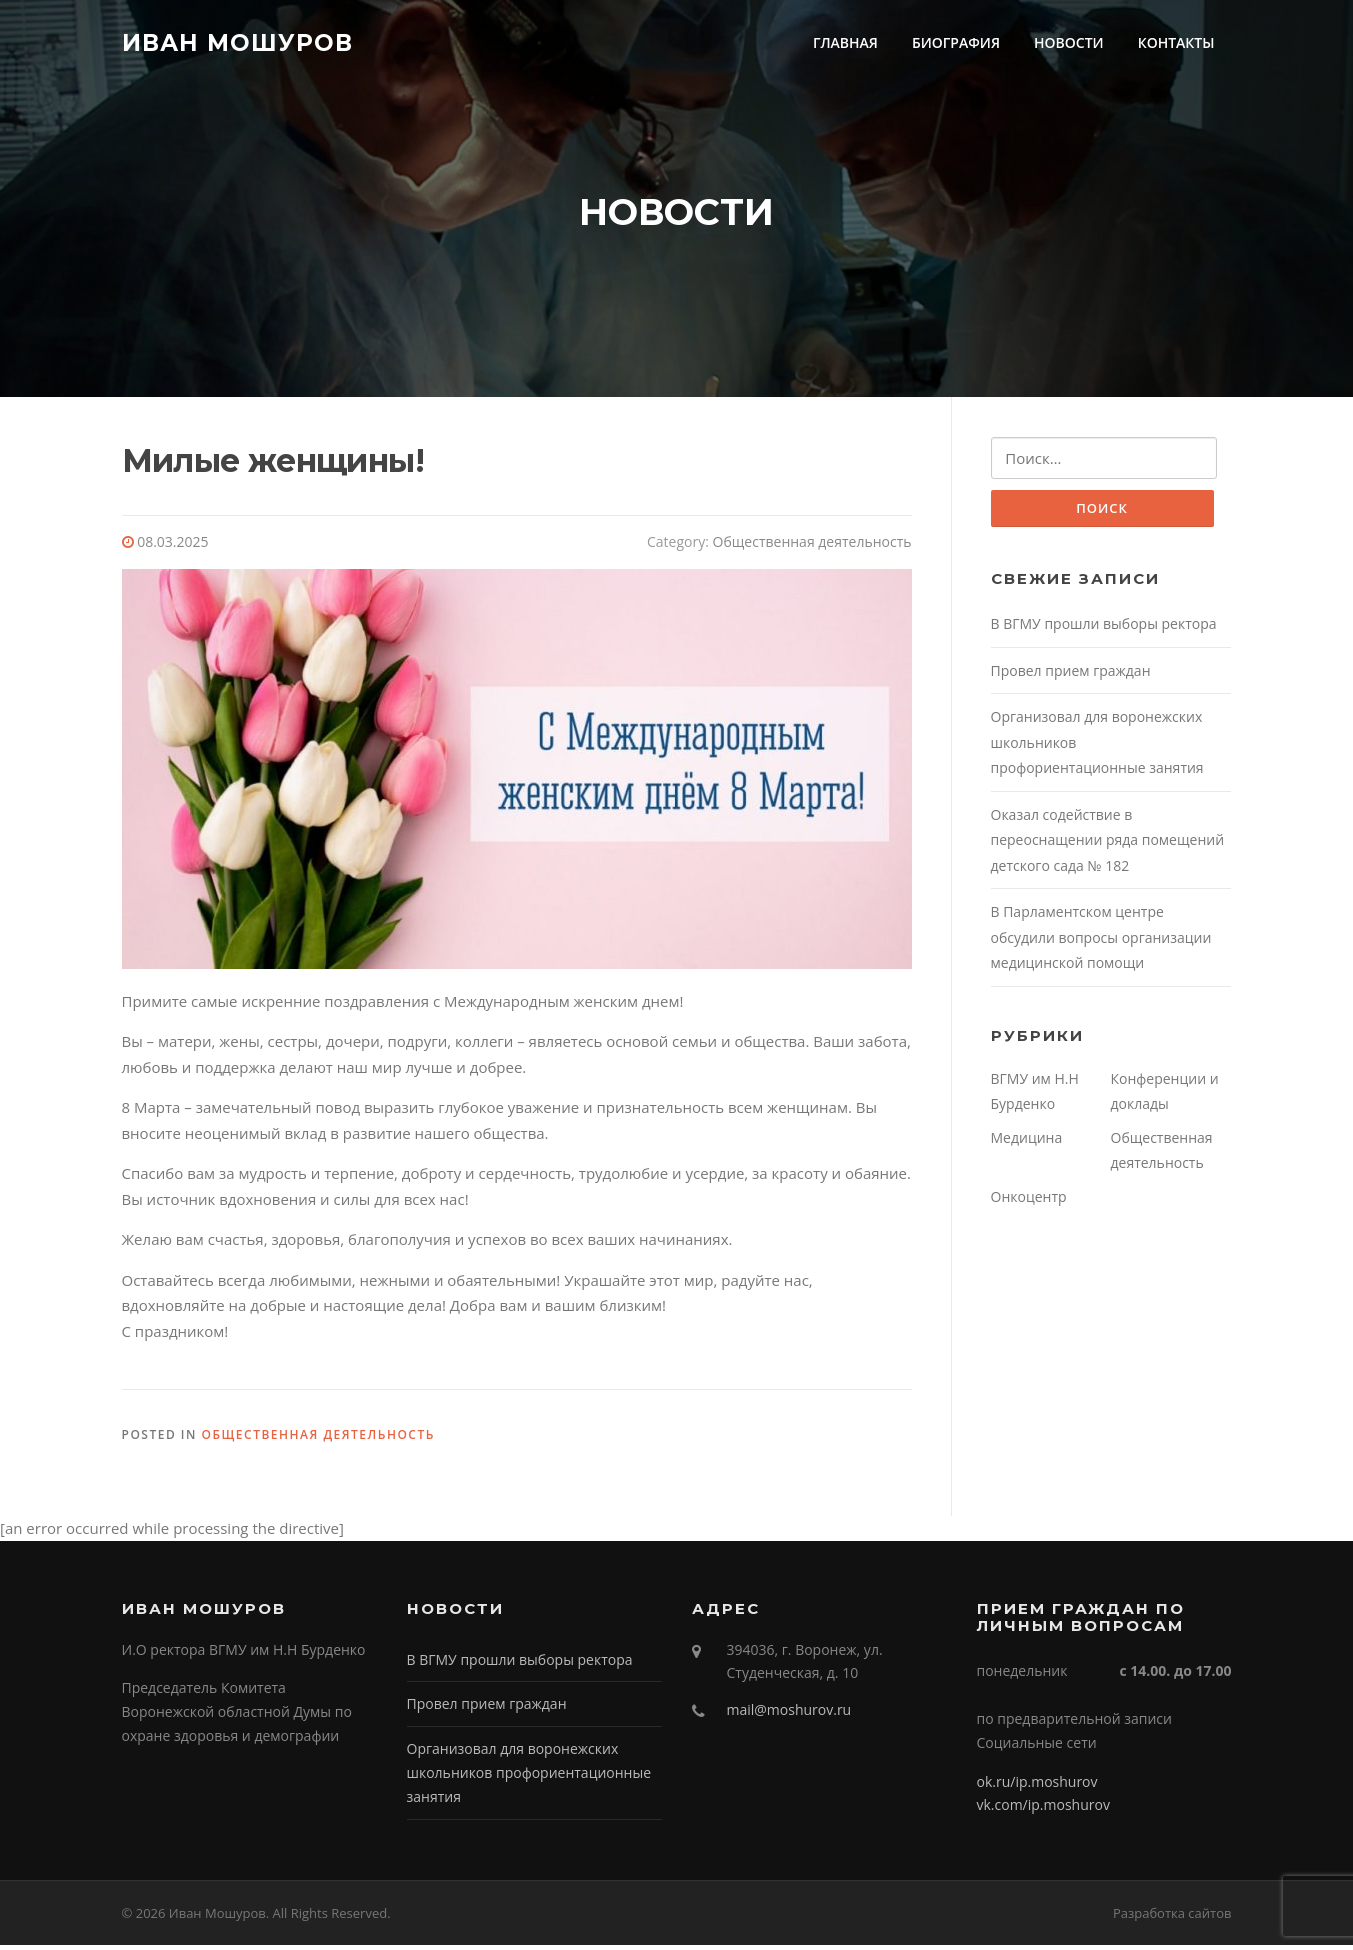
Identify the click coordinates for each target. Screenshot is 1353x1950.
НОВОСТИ (1069, 42)
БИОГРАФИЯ (956, 42)
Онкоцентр (1029, 1202)
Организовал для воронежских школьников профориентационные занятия (529, 1777)
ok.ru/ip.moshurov (1037, 1785)
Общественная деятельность (812, 546)
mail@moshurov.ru (789, 1714)
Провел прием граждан (1071, 676)
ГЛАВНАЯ (845, 42)
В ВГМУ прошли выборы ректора (1104, 630)
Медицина (1027, 1143)
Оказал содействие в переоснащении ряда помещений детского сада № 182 (1108, 846)
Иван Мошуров (237, 42)
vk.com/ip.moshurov (1043, 1809)
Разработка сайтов (1172, 1918)
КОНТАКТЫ (1176, 42)
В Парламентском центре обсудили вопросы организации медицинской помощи (1101, 944)
